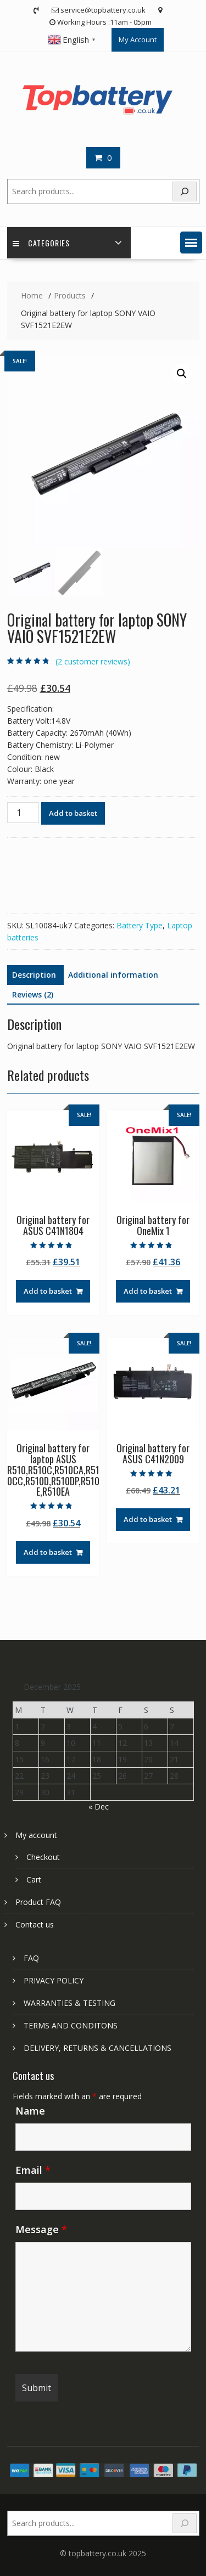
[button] (191, 242)
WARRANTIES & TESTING (69, 2003)
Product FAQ (38, 1902)
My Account (138, 39)
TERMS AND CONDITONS (71, 2025)
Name (30, 2110)
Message (41, 2229)
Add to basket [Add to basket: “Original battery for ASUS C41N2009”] (148, 1519)
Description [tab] (34, 974)
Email (33, 2170)
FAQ (31, 1958)
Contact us (34, 1924)
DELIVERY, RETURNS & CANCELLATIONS (97, 2048)
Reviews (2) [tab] (32, 994)
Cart (33, 1879)
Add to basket (73, 813)
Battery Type (139, 925)
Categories (41, 243)
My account (36, 1835)
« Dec (98, 1806)
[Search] (184, 192)
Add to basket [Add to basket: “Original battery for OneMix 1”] (148, 1291)
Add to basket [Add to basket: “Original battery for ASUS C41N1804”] (48, 1291)
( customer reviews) (92, 661)
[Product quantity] (23, 812)
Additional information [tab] (113, 974)
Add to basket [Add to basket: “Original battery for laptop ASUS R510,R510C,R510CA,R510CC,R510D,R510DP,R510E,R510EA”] (48, 1552)
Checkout (43, 1857)
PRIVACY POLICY (53, 1980)
